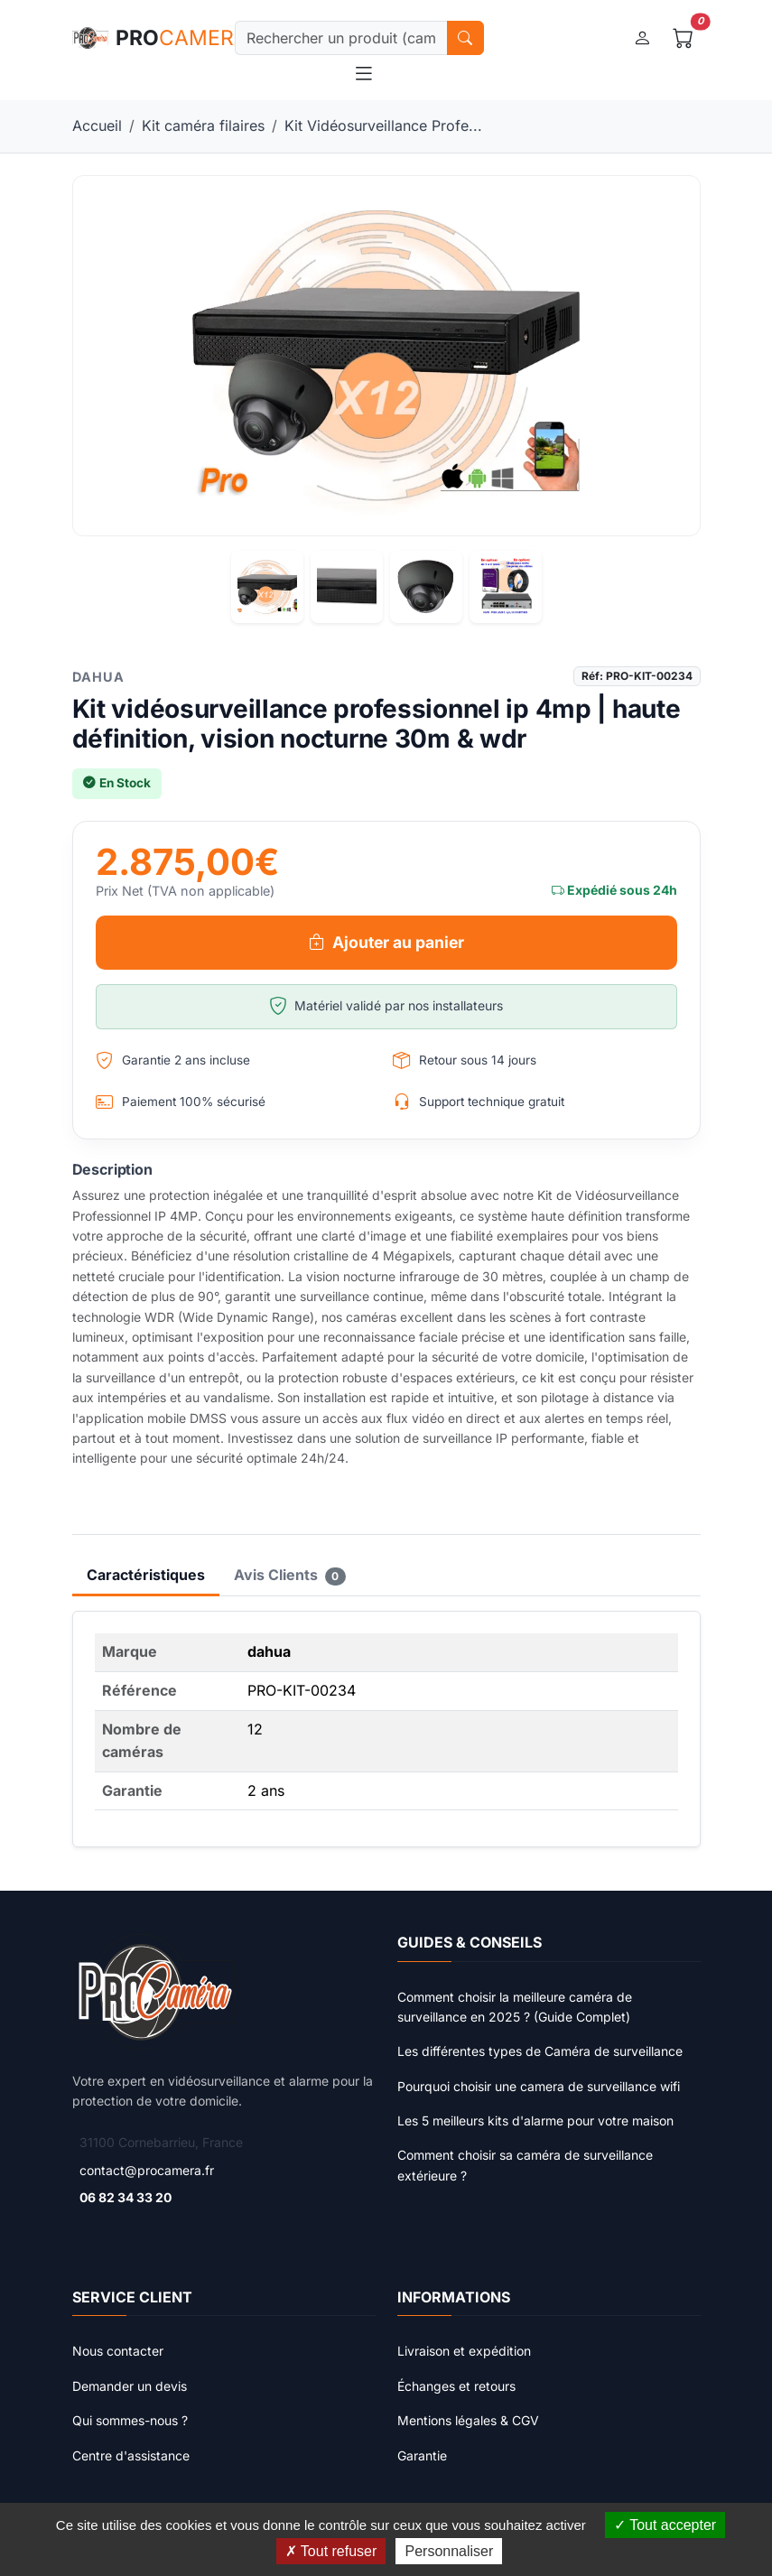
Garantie (422, 2455)
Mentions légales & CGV (468, 2420)
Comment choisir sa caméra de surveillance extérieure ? (525, 2164)
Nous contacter (117, 2350)
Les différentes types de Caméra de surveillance (540, 2051)
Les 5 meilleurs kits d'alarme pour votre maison (535, 2120)
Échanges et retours (456, 2386)
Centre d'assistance (131, 2455)
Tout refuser (331, 2551)
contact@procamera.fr (146, 2170)
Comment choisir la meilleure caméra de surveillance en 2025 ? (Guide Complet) (514, 2006)
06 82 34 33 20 (125, 2197)
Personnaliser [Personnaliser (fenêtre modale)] (449, 2551)
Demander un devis (129, 2386)
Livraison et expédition (464, 2350)
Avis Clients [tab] (290, 1576)
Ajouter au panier (386, 942)
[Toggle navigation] (364, 74)
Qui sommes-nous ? (130, 2420)
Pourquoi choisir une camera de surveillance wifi (538, 2086)
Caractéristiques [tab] (146, 1575)
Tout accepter (665, 2525)
